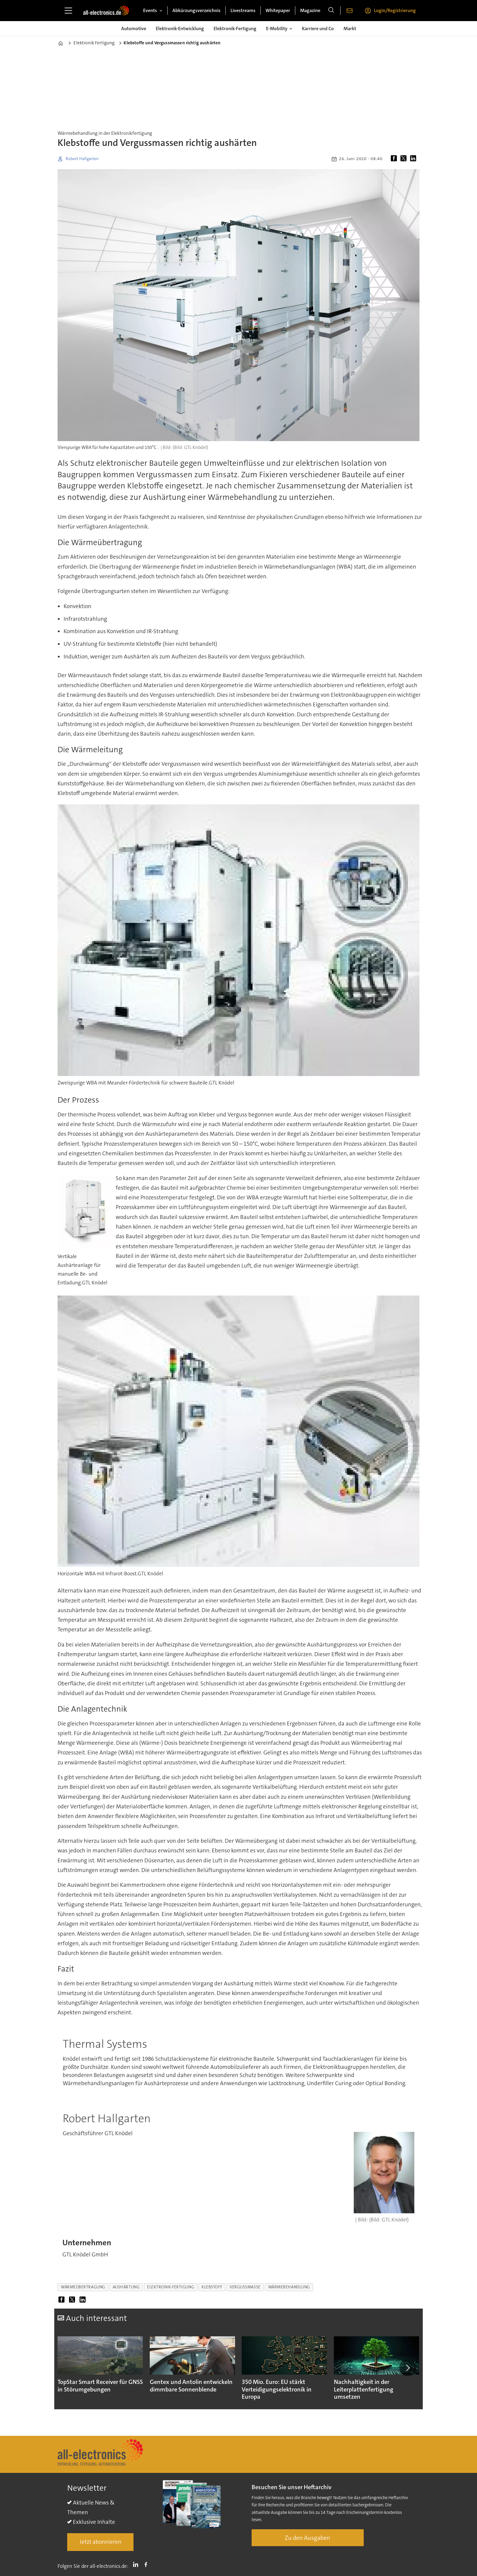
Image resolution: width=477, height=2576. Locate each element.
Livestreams (243, 10)
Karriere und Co (318, 28)
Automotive (133, 28)
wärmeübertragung (83, 2287)
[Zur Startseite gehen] (106, 10)
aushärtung (126, 2287)
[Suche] (331, 11)
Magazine (310, 10)
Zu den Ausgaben (307, 2538)
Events (150, 10)
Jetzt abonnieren (100, 2542)
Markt (350, 28)
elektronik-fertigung (170, 2287)
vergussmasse (245, 2287)
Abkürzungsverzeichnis (196, 10)
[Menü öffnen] (68, 10)
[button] (407, 2367)
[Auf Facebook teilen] (395, 158)
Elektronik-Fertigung (235, 28)
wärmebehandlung (289, 2287)
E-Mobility (276, 28)
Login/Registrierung (395, 10)
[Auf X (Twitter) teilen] (404, 158)
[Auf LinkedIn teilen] (414, 158)
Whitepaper (277, 10)
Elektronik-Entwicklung (180, 28)
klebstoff (212, 2287)
